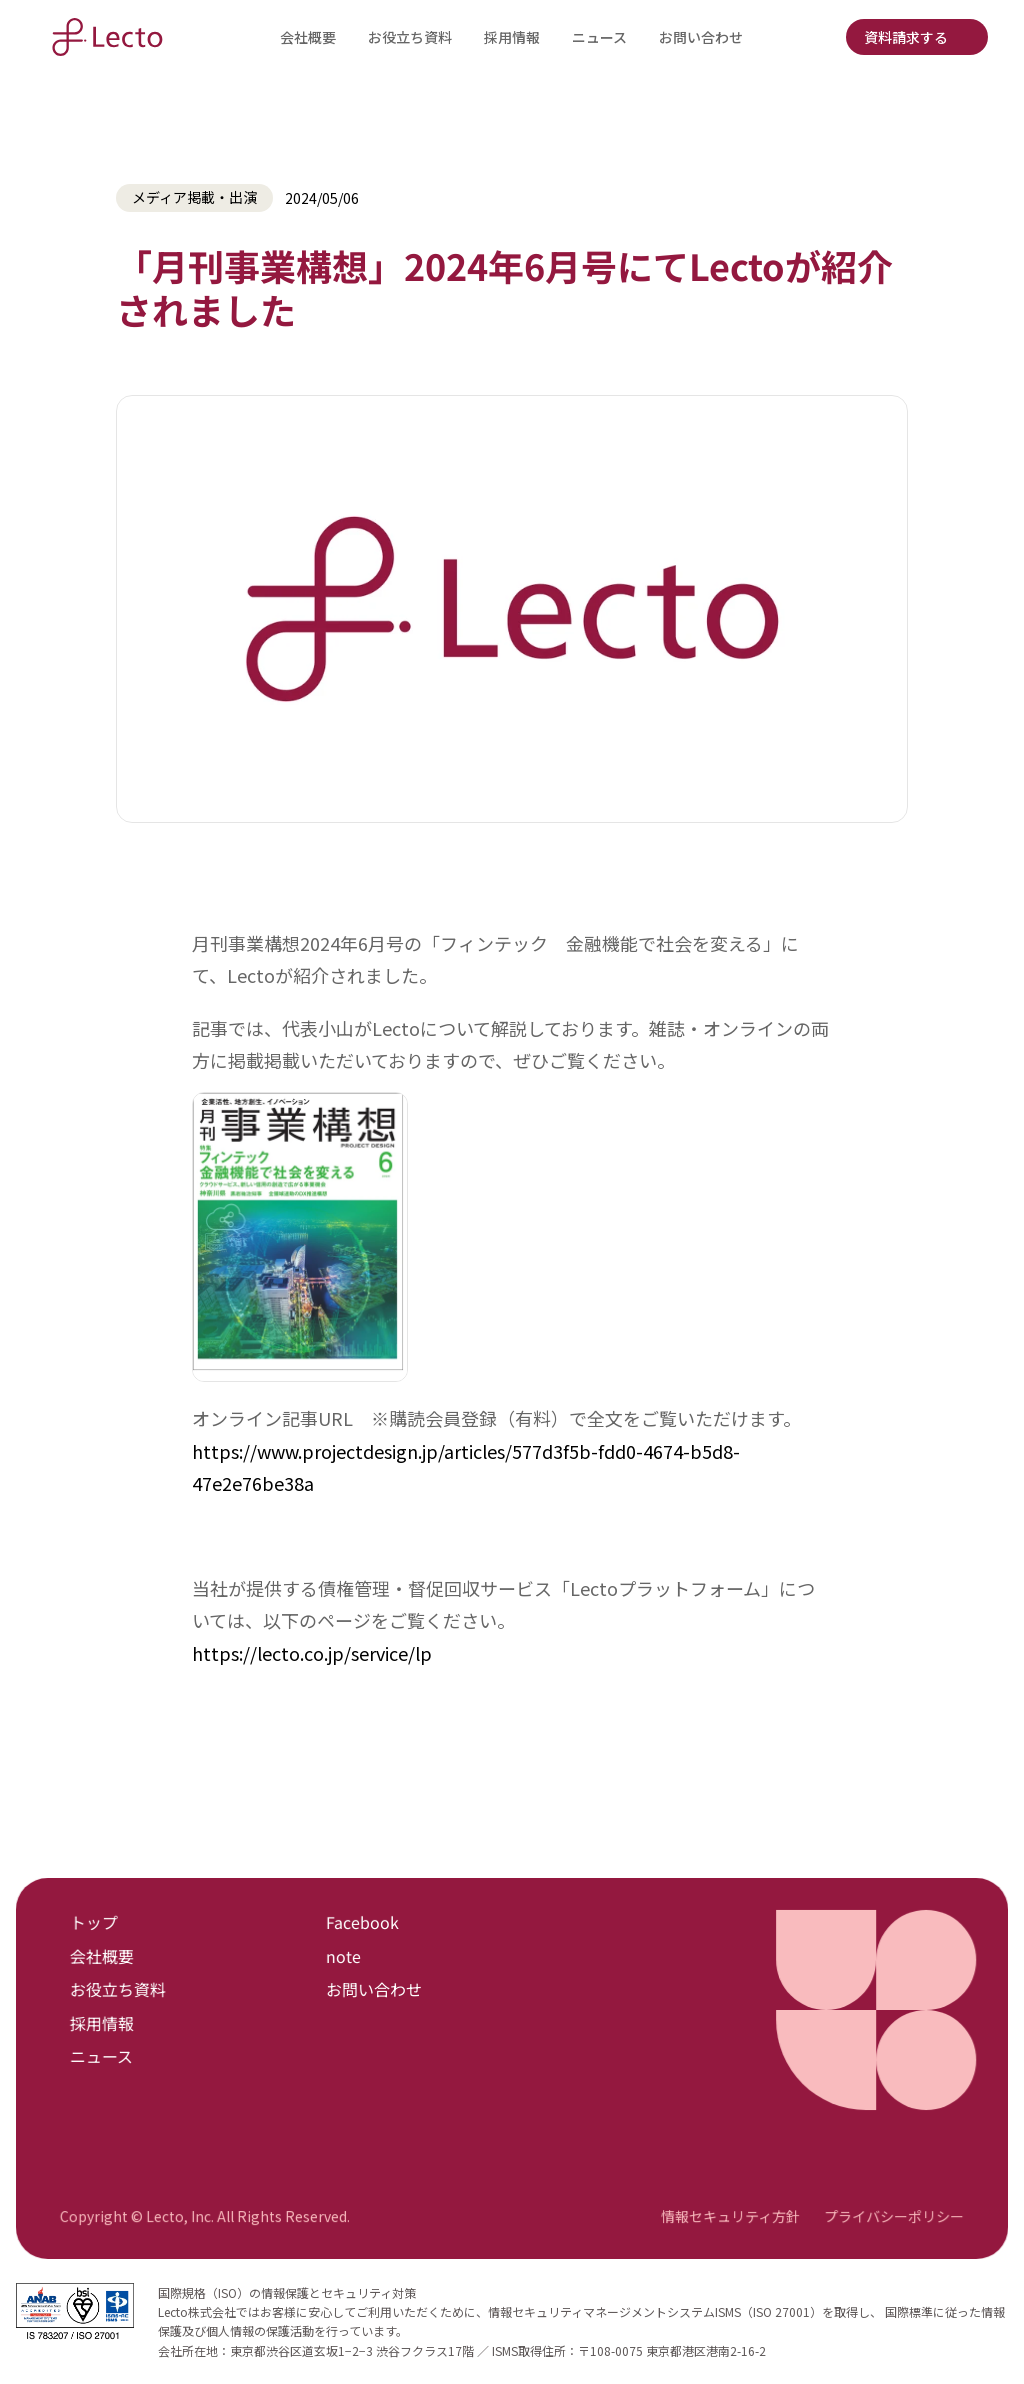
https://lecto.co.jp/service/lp (312, 1653)
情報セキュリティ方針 (730, 2216)
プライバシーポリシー (894, 2216)
